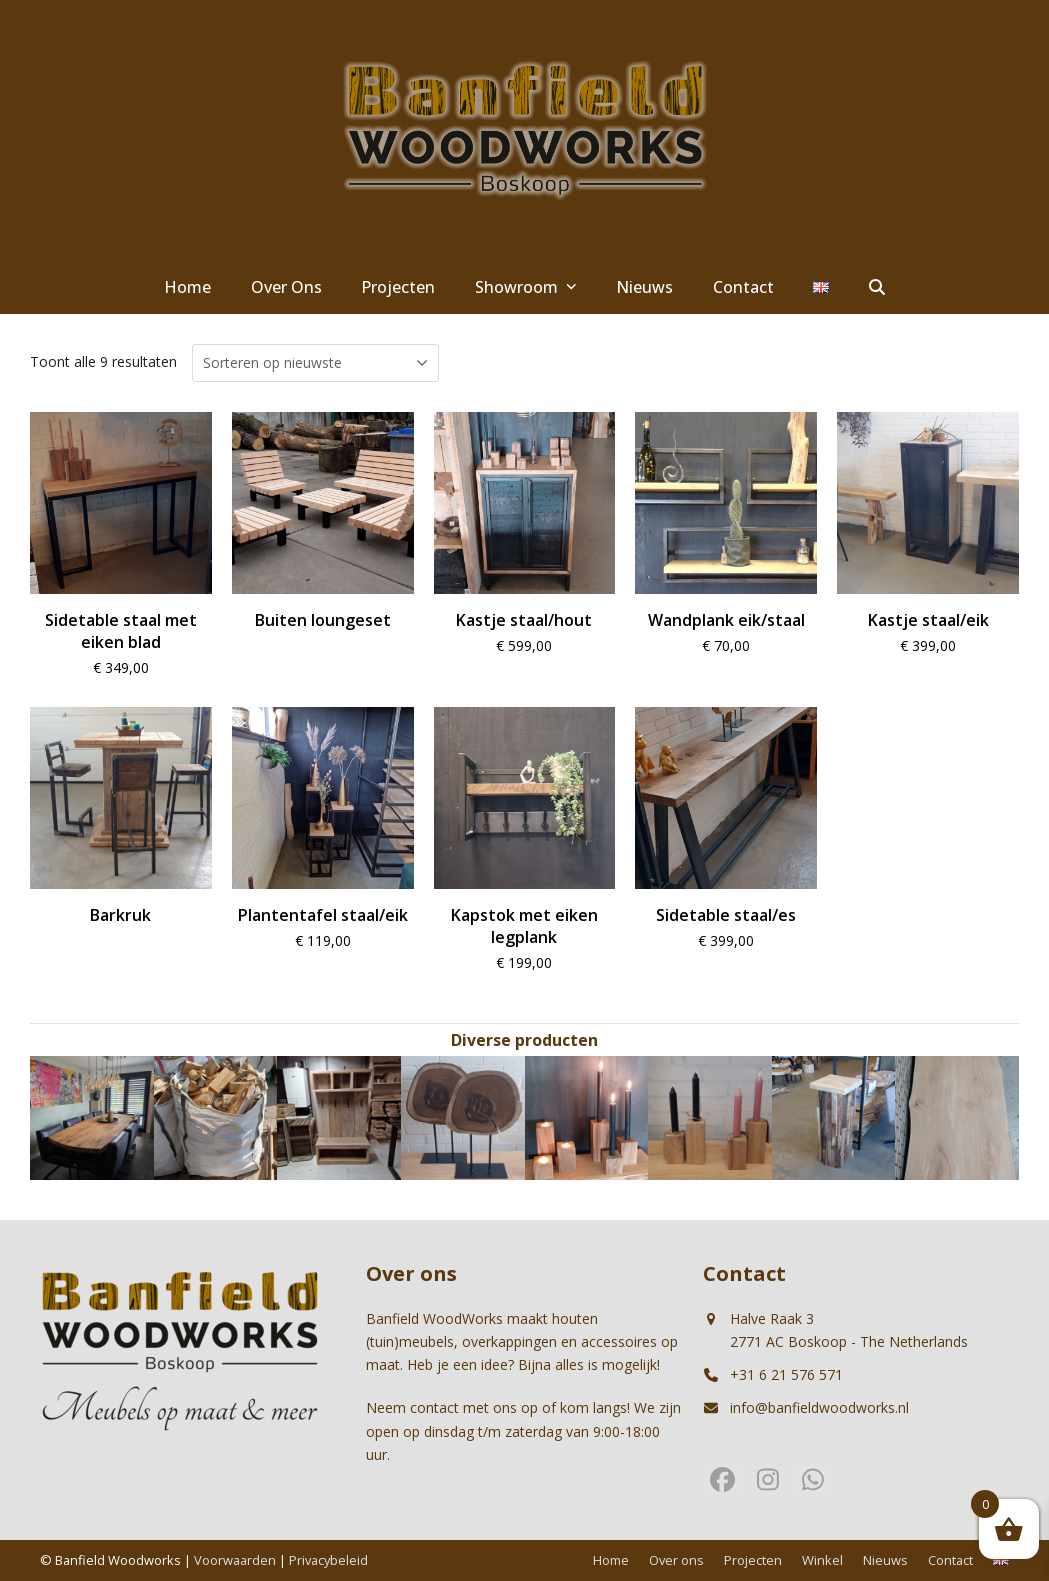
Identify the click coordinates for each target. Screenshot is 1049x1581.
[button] (877, 288)
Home (611, 1560)
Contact (950, 1560)
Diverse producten (524, 1040)
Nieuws (885, 1560)
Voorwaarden (235, 1560)
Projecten (753, 1560)
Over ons (676, 1560)
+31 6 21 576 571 (786, 1374)
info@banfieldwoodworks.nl (819, 1407)
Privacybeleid (328, 1560)
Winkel (822, 1560)
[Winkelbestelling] (315, 363)
